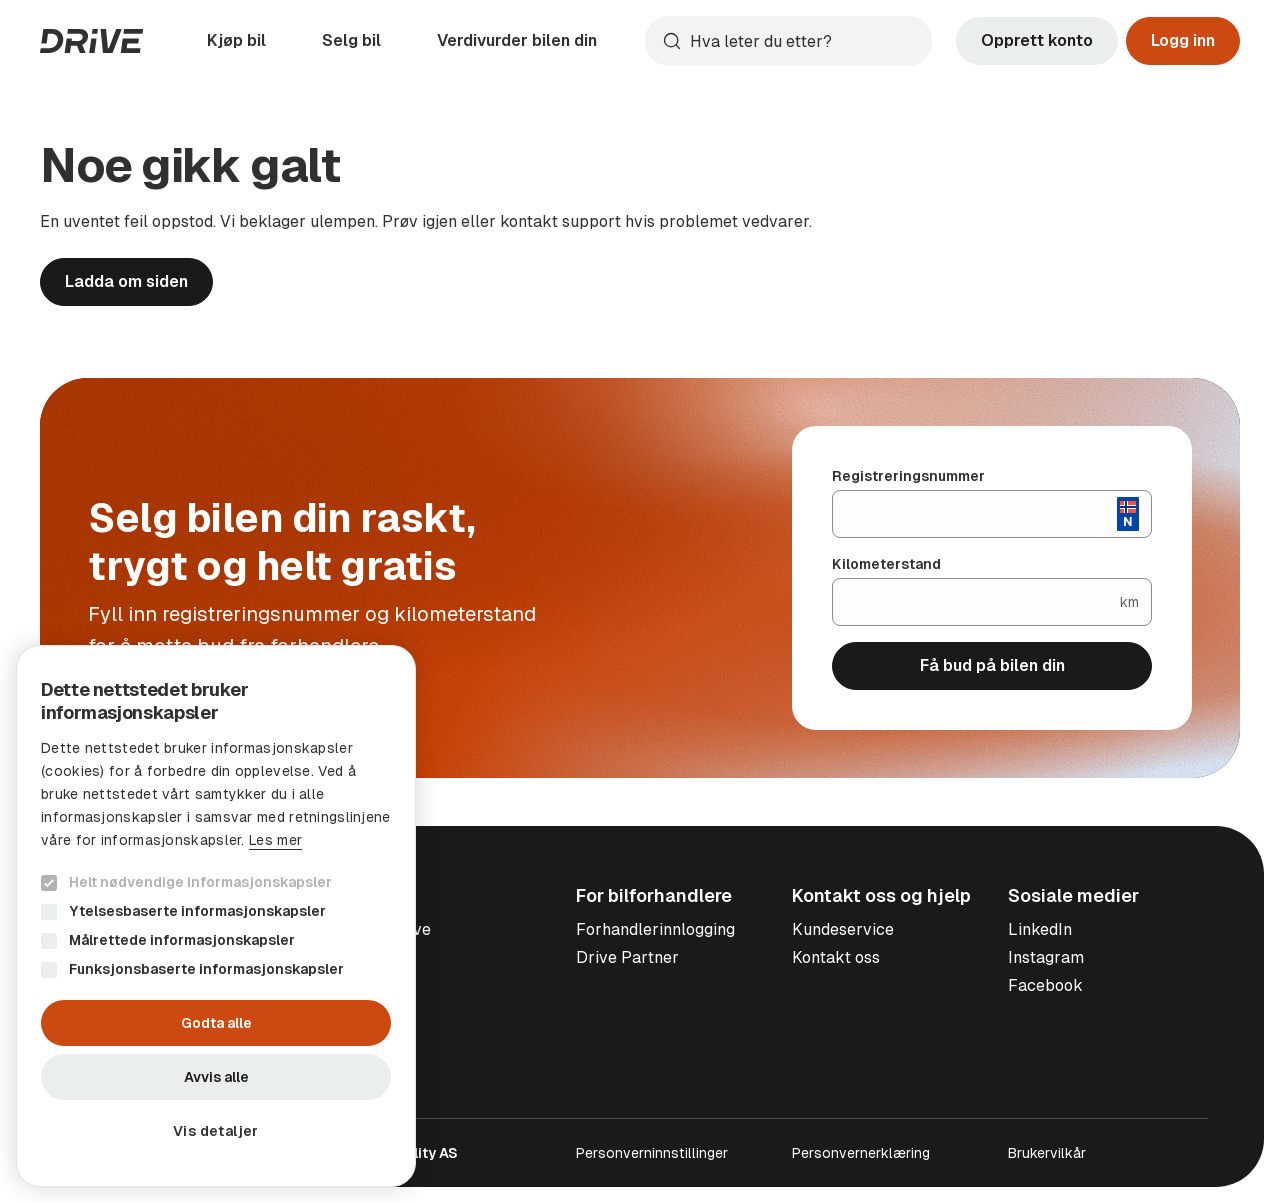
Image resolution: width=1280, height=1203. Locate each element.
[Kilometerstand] (976, 602)
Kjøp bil (236, 40)
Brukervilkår (1047, 1153)
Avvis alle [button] (216, 1077)
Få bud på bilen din (992, 665)
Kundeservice (843, 929)
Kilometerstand (886, 564)
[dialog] (216, 916)
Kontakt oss (836, 957)
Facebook (1045, 985)
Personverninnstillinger (652, 1153)
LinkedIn (1040, 929)
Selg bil (351, 40)
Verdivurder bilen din (517, 40)
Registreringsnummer (908, 476)
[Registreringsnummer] (975, 514)
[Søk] (806, 41)
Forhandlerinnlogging (655, 929)
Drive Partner (627, 957)
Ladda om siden (126, 281)
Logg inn (1183, 40)
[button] (216, 1131)
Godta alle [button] (216, 1023)
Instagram (1046, 957)
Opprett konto (1037, 40)
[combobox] (788, 41)
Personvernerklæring (861, 1153)
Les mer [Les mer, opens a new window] (275, 840)
